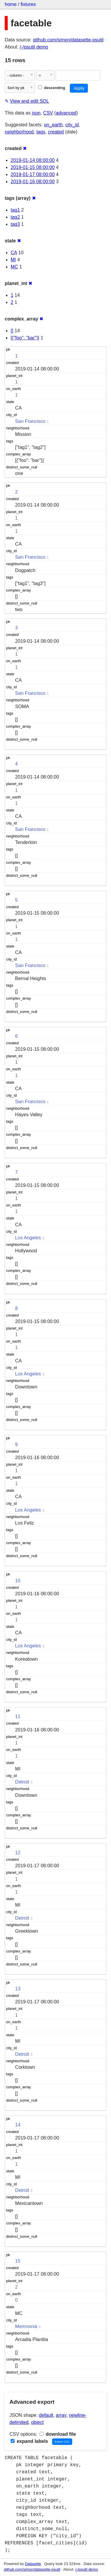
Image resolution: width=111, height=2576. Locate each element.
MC (14, 266)
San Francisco (30, 421)
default (46, 2415)
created (56, 131)
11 (17, 1716)
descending (51, 88)
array (61, 2415)
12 (17, 1852)
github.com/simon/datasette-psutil (68, 39)
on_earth (53, 124)
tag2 (15, 217)
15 (17, 2261)
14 (17, 2124)
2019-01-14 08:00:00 (33, 160)
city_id (72, 124)
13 (17, 1988)
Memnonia (26, 2326)
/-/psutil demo (34, 46)
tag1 (15, 209)
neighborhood (19, 131)
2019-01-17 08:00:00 (33, 174)
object (37, 2422)
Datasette (33, 2563)
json (36, 112)
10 (17, 1580)
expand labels (29, 2441)
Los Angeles (28, 1237)
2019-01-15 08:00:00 (33, 167)
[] (12, 330)
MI (13, 259)
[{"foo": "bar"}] (25, 337)
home (11, 4)
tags (40, 131)
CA (14, 252)
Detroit (22, 1781)
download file (58, 2434)
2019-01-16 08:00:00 (33, 181)
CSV (48, 112)
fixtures (28, 4)
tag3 (15, 224)
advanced (66, 112)
